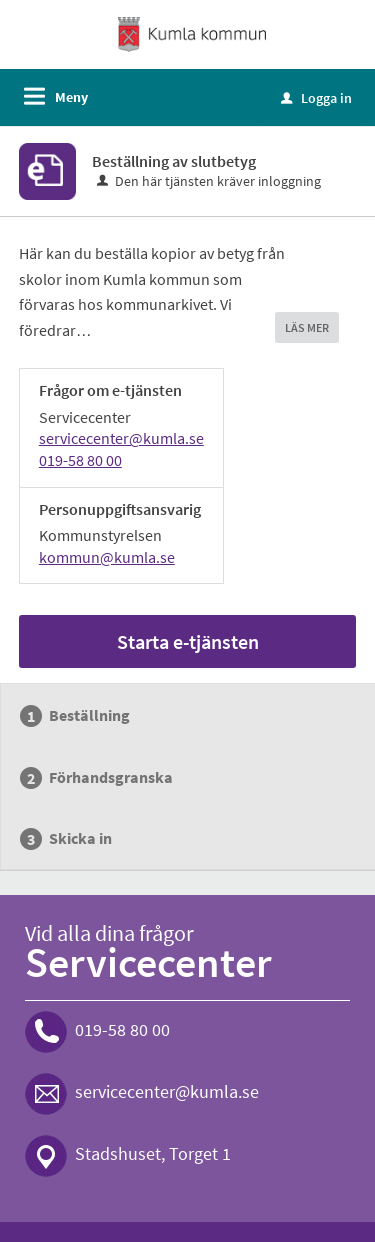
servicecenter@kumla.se (121, 438)
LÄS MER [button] (307, 327)
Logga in (316, 98)
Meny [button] (71, 97)
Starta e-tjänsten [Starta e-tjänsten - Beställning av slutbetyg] (188, 641)
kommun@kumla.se (107, 557)
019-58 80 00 (80, 460)
